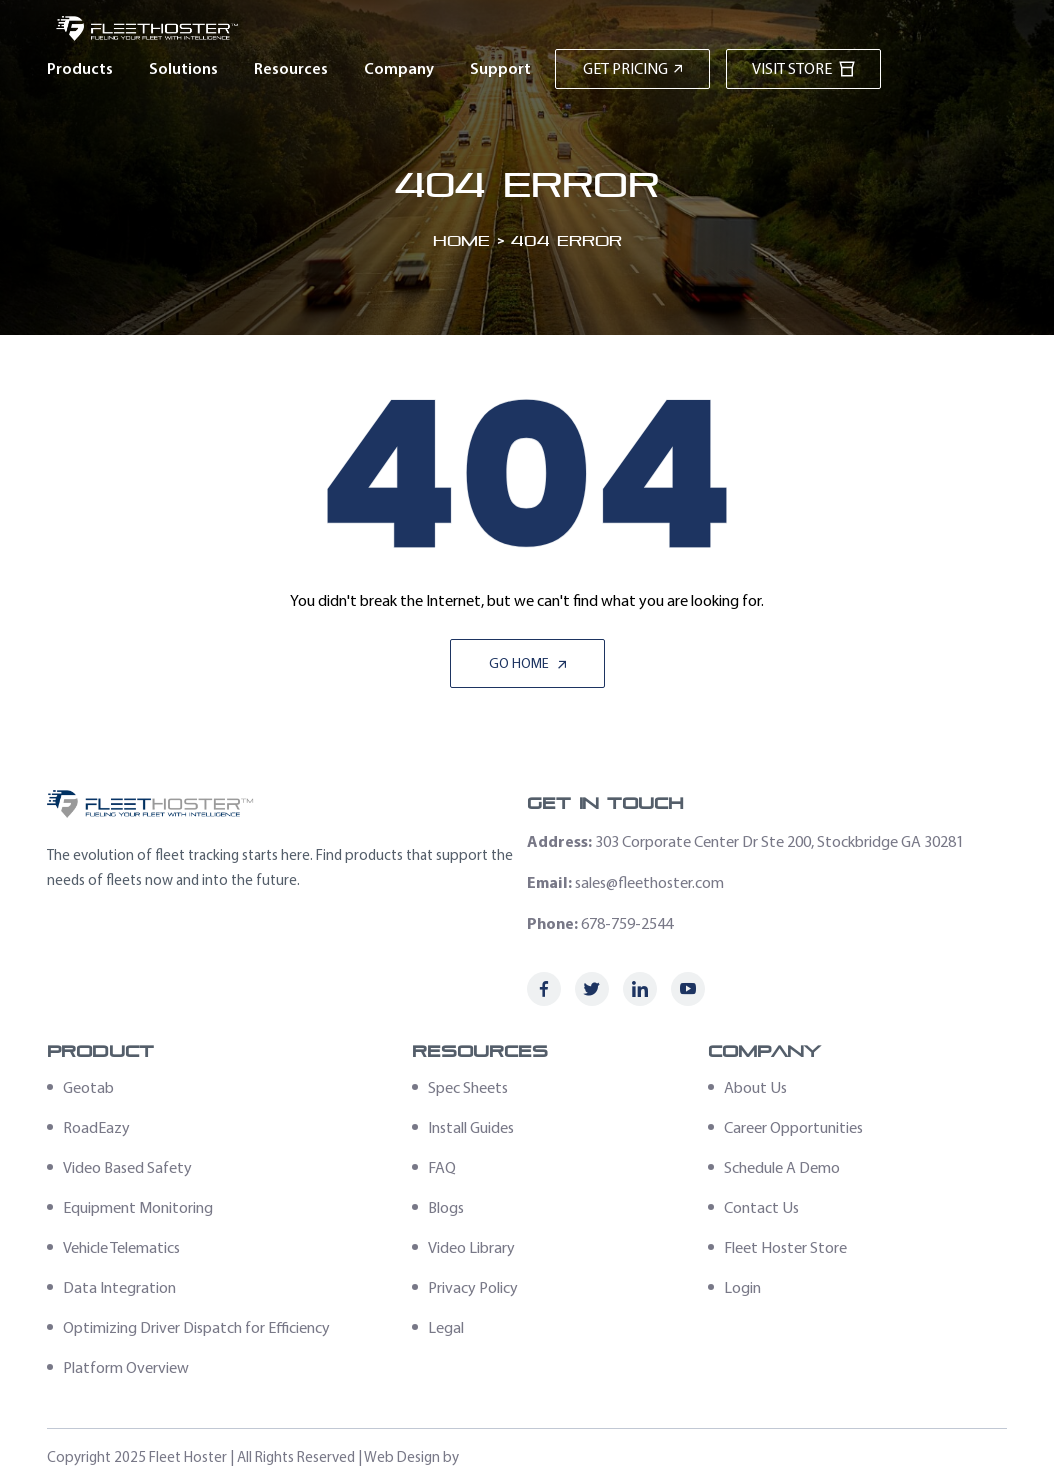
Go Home (527, 663)
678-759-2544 (627, 923)
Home (461, 240)
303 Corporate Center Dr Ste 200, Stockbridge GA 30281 (779, 841)
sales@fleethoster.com (649, 882)
